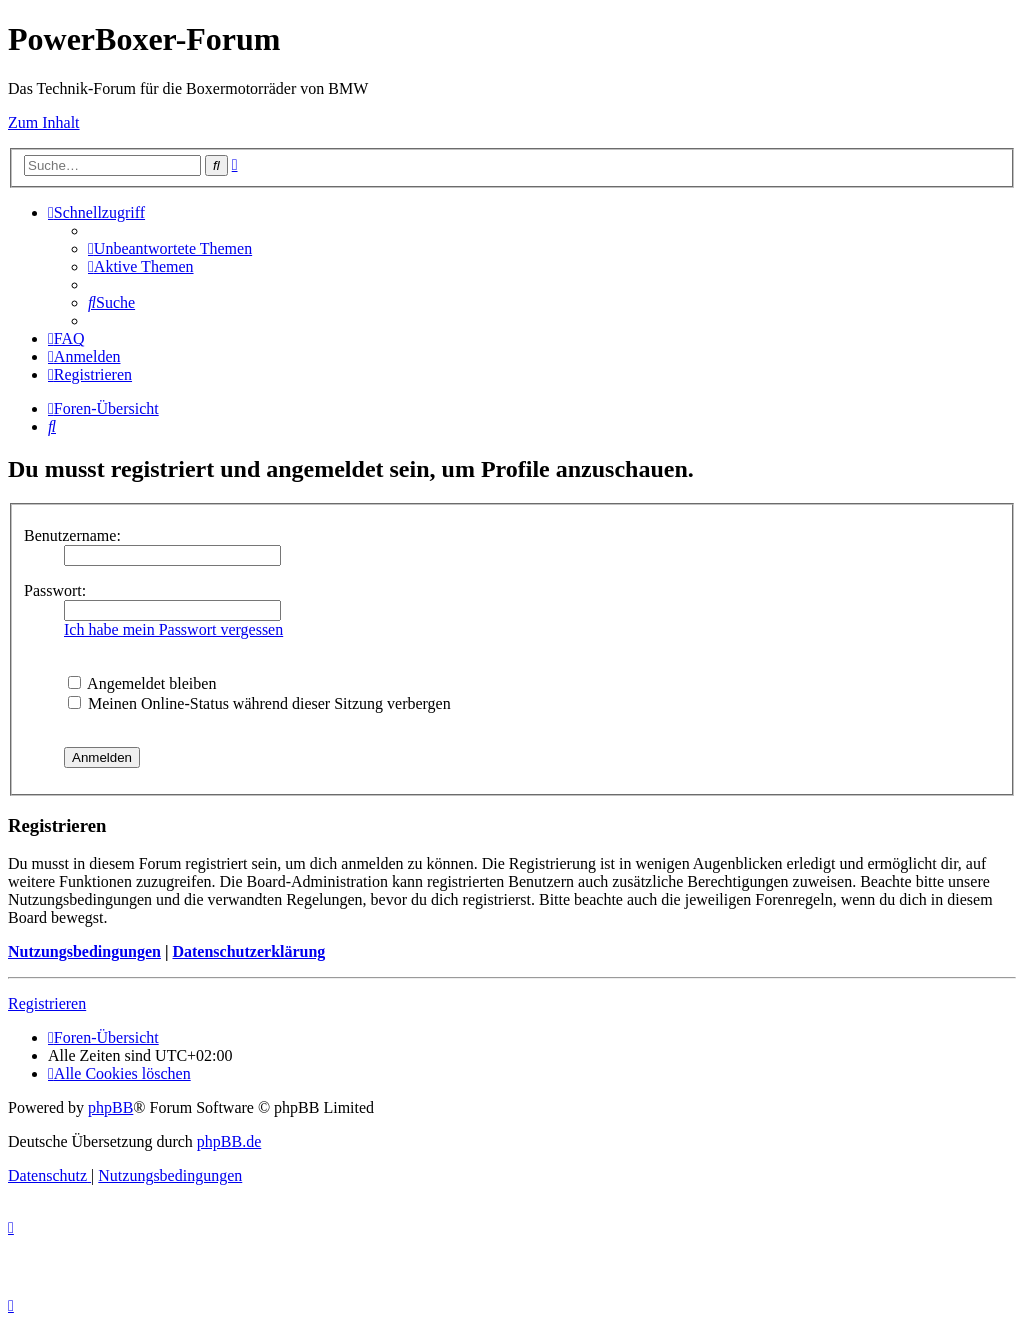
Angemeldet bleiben (142, 683)
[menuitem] (170, 248)
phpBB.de (229, 1141)
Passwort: (55, 590)
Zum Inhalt (44, 122)
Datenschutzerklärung (248, 951)
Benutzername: (72, 535)
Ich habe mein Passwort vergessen (173, 629)
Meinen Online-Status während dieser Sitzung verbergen (259, 703)
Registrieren (47, 1003)
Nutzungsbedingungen (84, 951)
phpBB (110, 1107)
